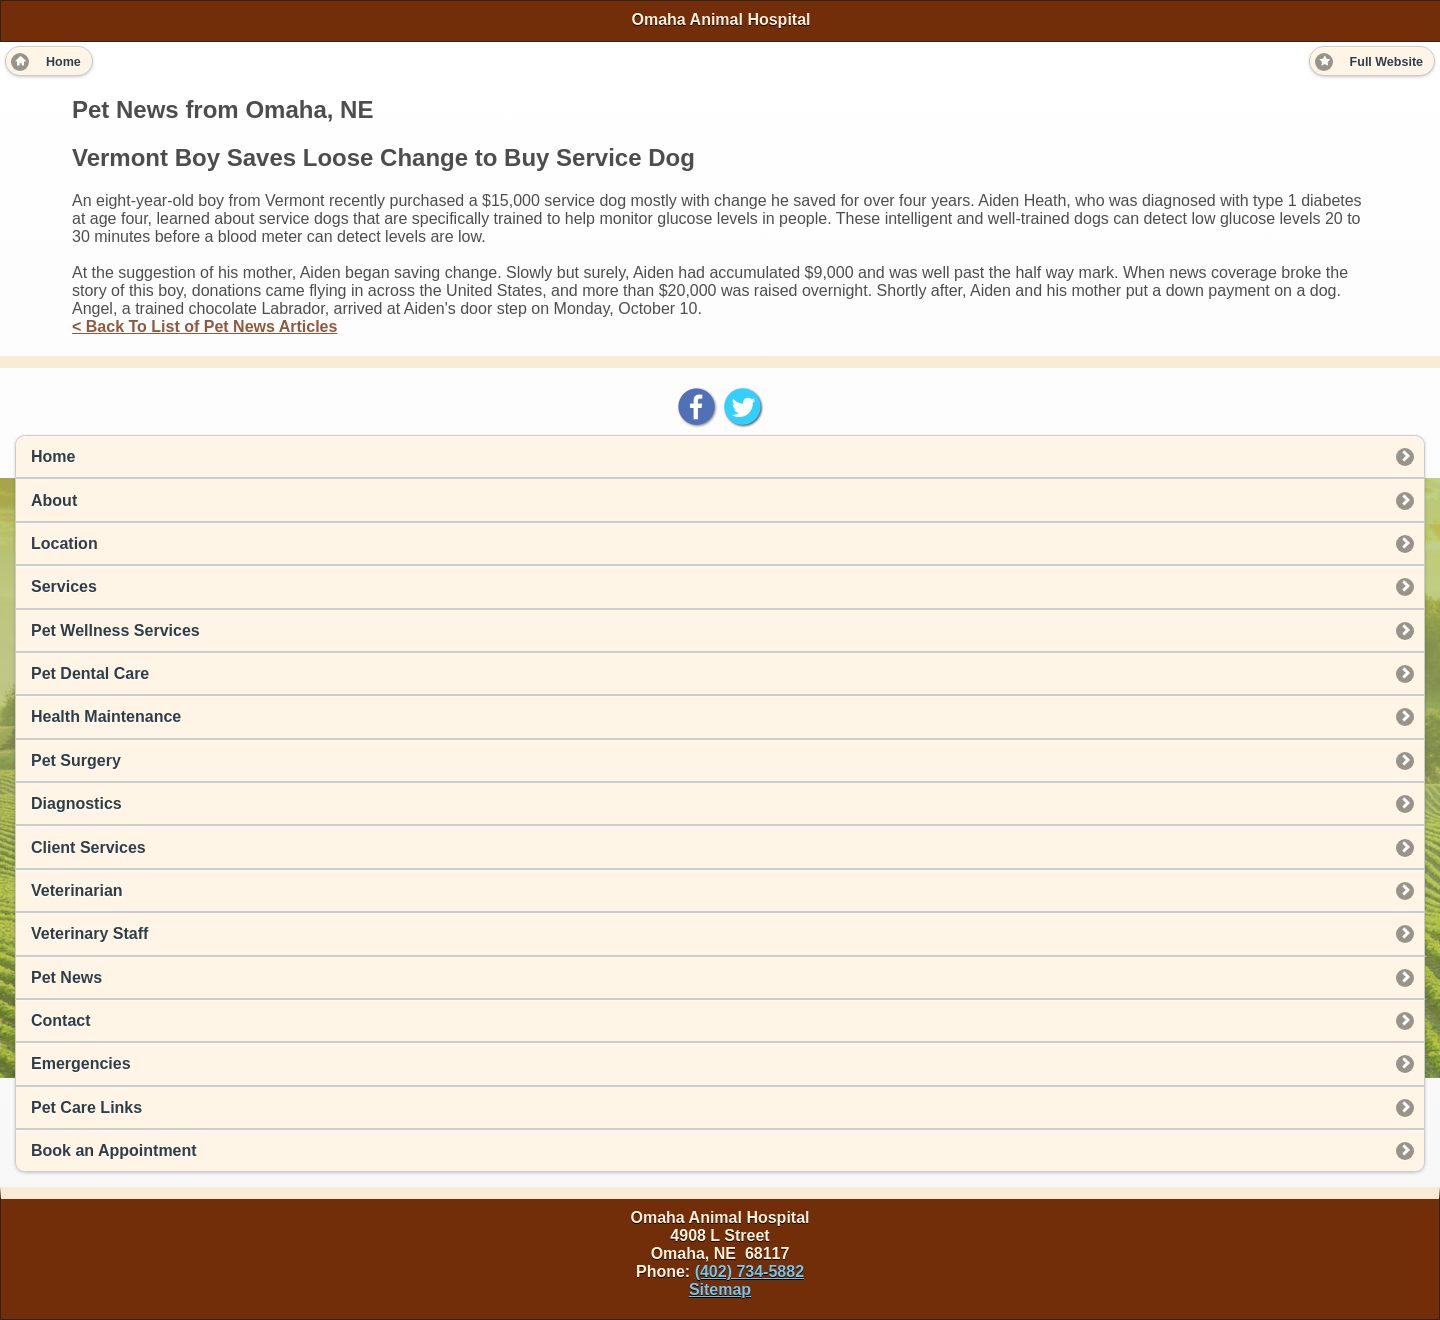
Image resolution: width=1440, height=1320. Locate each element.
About (54, 500)
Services (64, 586)
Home (53, 456)
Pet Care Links (86, 1107)
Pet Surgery (76, 760)
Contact (61, 1020)
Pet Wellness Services (115, 630)
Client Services (88, 847)
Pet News (66, 977)
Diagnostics (76, 803)
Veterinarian (77, 890)
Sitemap (720, 1289)
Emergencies (81, 1063)
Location (64, 543)
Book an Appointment (114, 1150)
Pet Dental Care (90, 673)
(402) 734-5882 (749, 1271)
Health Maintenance (106, 716)
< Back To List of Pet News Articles (204, 326)
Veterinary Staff (89, 933)
